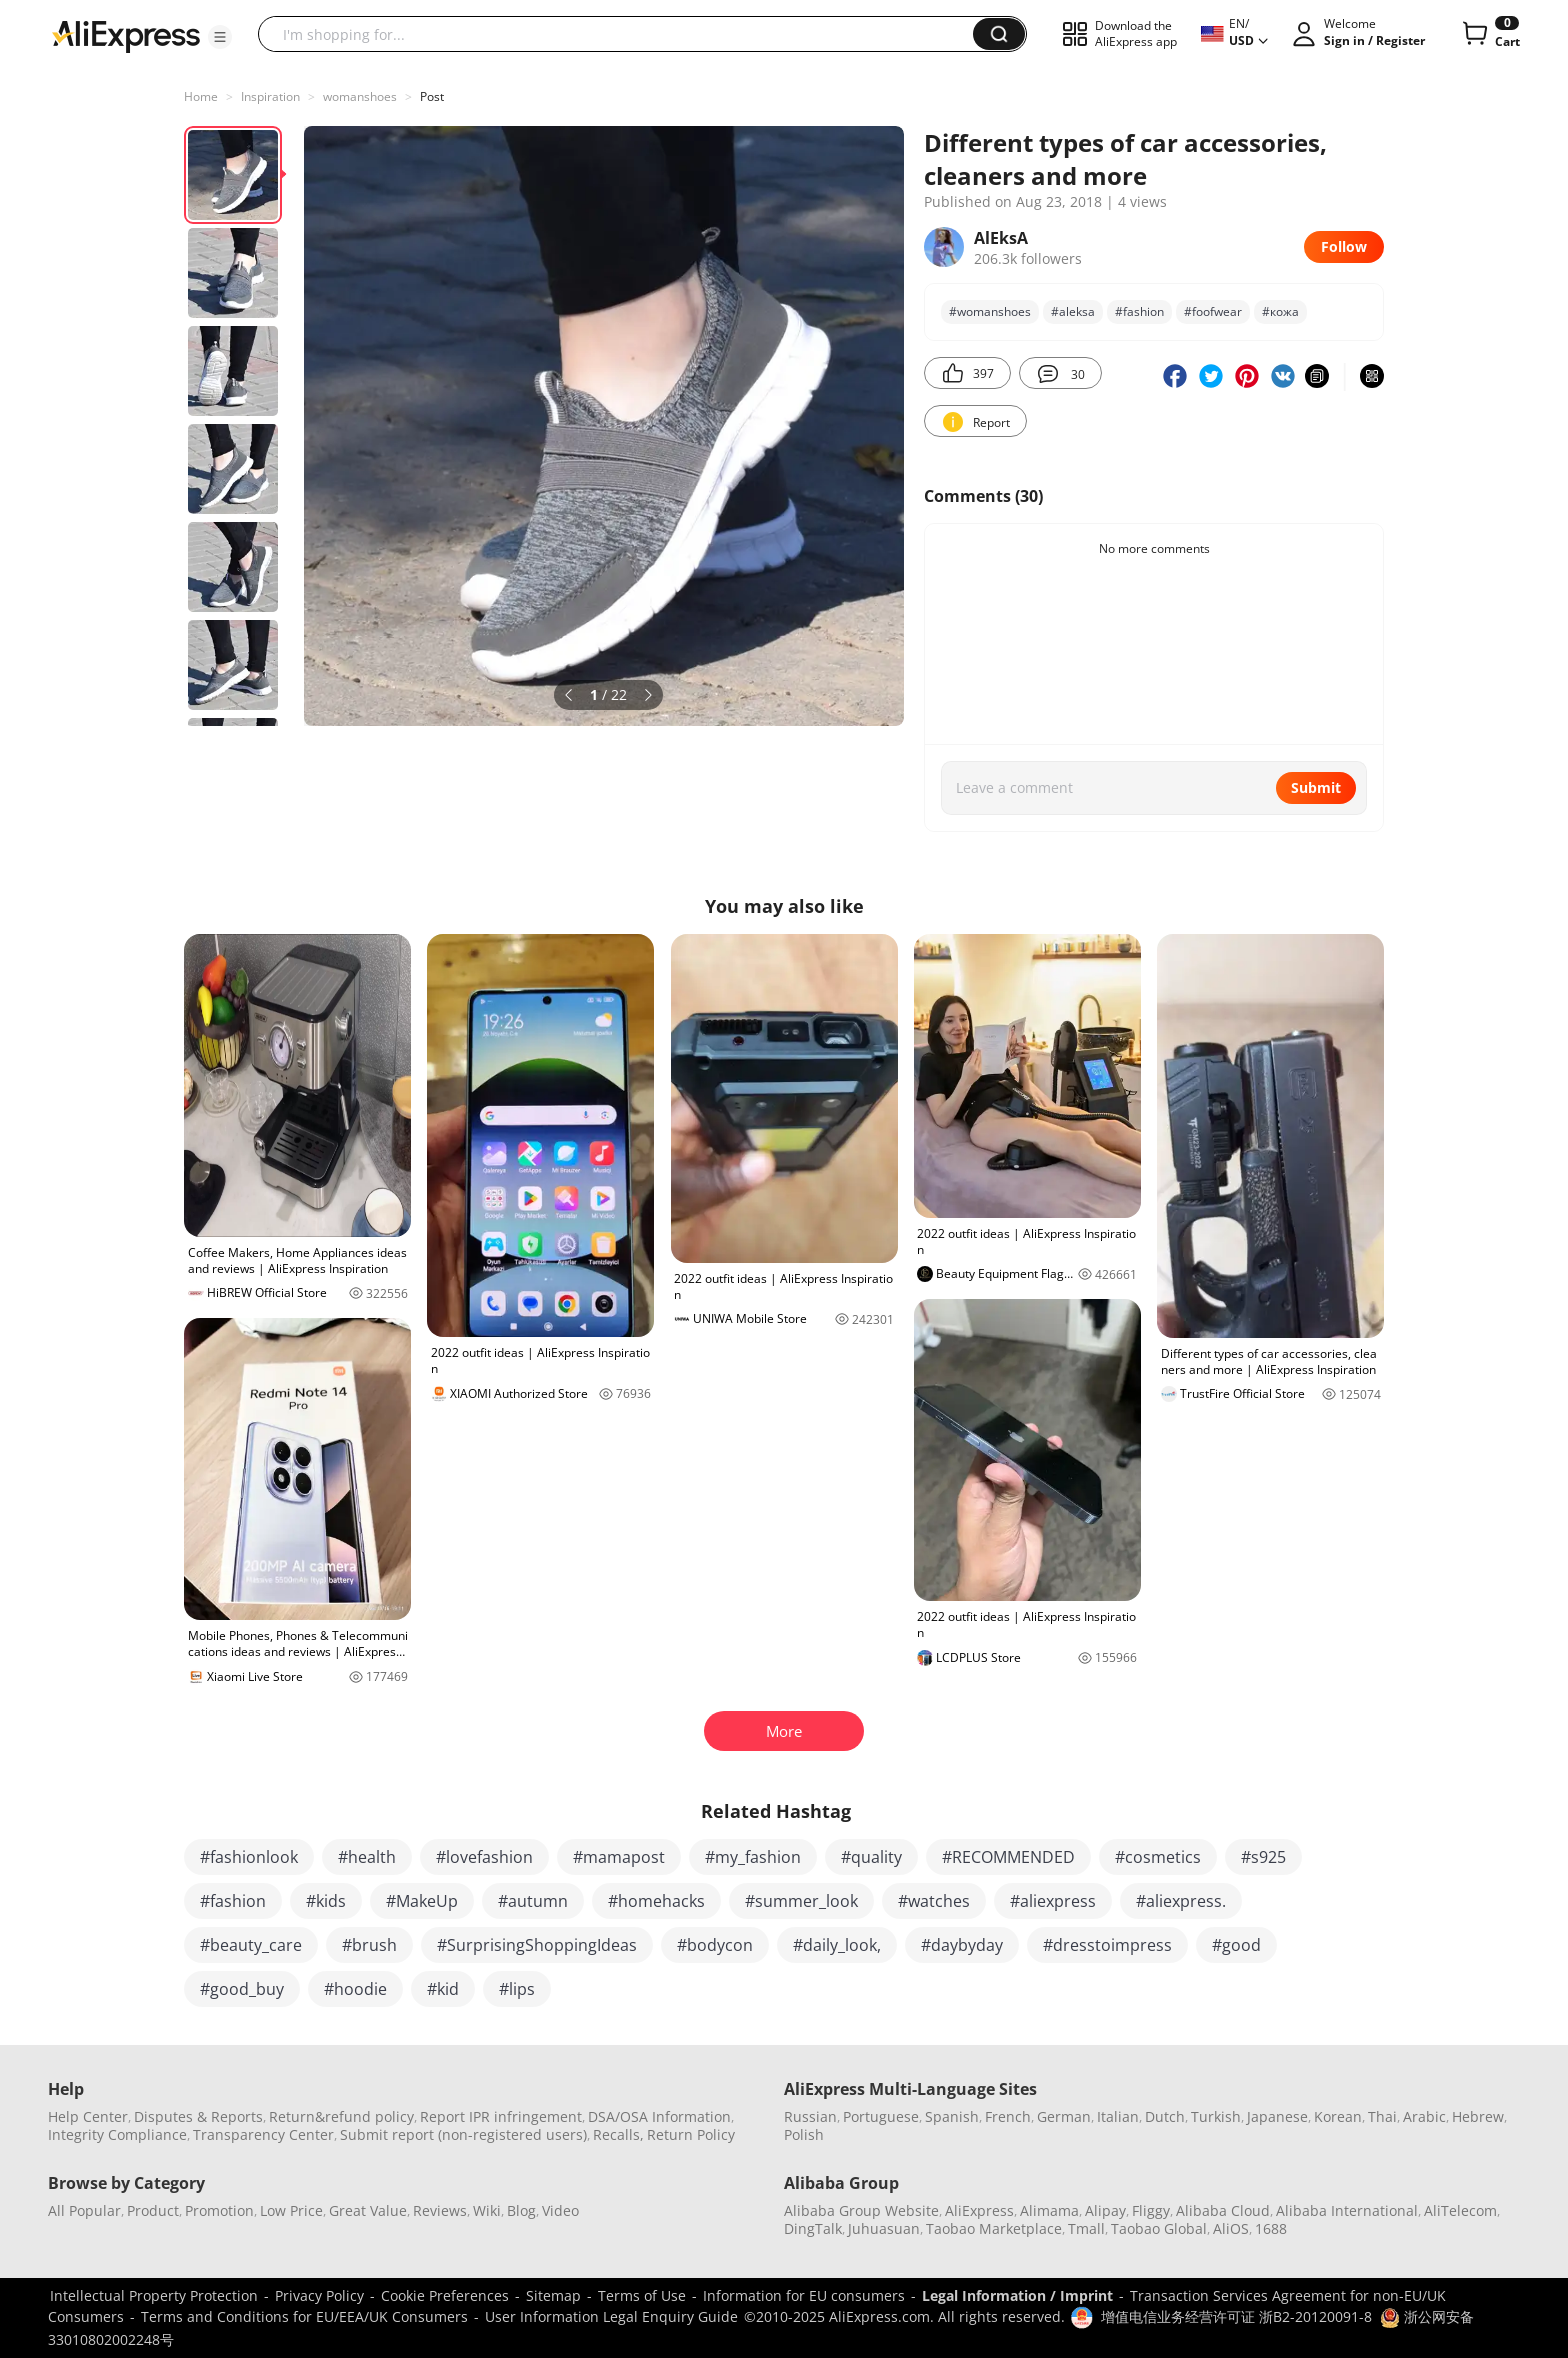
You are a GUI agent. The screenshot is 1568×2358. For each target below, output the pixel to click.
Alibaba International (1347, 2210)
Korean (1338, 2116)
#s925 (1263, 1857)
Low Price (291, 2210)
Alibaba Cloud (1223, 2210)
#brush (369, 1945)
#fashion (1139, 311)
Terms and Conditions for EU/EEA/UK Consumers (304, 2316)
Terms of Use (642, 2295)
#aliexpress (1053, 1901)
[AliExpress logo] (126, 35)
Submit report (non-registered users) (463, 2134)
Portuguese (881, 2116)
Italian (1118, 2116)
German (1064, 2116)
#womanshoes (990, 311)
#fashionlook (249, 1857)
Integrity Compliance (117, 2134)
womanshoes (360, 96)
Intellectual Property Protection (154, 2295)
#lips (517, 1989)
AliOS (1231, 2228)
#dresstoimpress (1107, 1945)
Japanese (1277, 2116)
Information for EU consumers (804, 2295)
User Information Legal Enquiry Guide (611, 2316)
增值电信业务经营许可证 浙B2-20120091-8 (1236, 2316)
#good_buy (242, 1989)
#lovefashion (484, 1857)
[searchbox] (623, 34)
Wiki (487, 2210)
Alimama (1049, 2210)
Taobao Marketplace (994, 2228)
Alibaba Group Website (861, 2210)
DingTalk (813, 2228)
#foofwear (1213, 311)
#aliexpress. (1181, 1901)
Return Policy (691, 2134)
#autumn (533, 1901)
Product (153, 2210)
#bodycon (715, 1945)
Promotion (219, 2210)
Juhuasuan (884, 2228)
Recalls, (618, 2134)
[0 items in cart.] (1489, 34)
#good (1236, 1945)
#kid (443, 1989)
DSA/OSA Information (659, 2116)
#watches (934, 1901)
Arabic (1424, 2116)
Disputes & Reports (198, 2116)
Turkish (1216, 2116)
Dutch (1165, 2116)
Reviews (440, 2210)
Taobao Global (1159, 2228)
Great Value (368, 2210)
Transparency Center (263, 2134)
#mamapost (619, 1857)
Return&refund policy (341, 2116)
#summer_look (801, 1901)
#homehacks (656, 1901)
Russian (810, 2116)
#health (367, 1857)
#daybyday (962, 1945)
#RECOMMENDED (1008, 1857)
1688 (1271, 2228)
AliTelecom (1460, 2210)
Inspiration (270, 96)
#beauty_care (251, 1945)
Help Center (88, 2116)
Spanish (952, 2116)
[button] (220, 37)
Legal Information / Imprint (1017, 2295)
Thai (1382, 2116)
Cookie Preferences (445, 2295)
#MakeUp (422, 1901)
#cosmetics (1158, 1857)
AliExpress (979, 2210)
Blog (521, 2210)
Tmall (1086, 2228)
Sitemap (553, 2295)
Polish (804, 2134)
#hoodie (355, 1989)
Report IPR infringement (501, 2116)
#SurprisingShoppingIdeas (537, 1945)
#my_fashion (753, 1857)
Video (560, 2210)
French (1008, 2116)
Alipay (1105, 2210)
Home (201, 96)
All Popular (84, 2210)
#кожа (1280, 311)
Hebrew (1478, 2116)
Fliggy (1151, 2210)
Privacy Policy (319, 2295)
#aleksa (1073, 311)
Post (432, 96)
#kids (326, 1901)
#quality (871, 1857)
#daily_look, (837, 1945)
